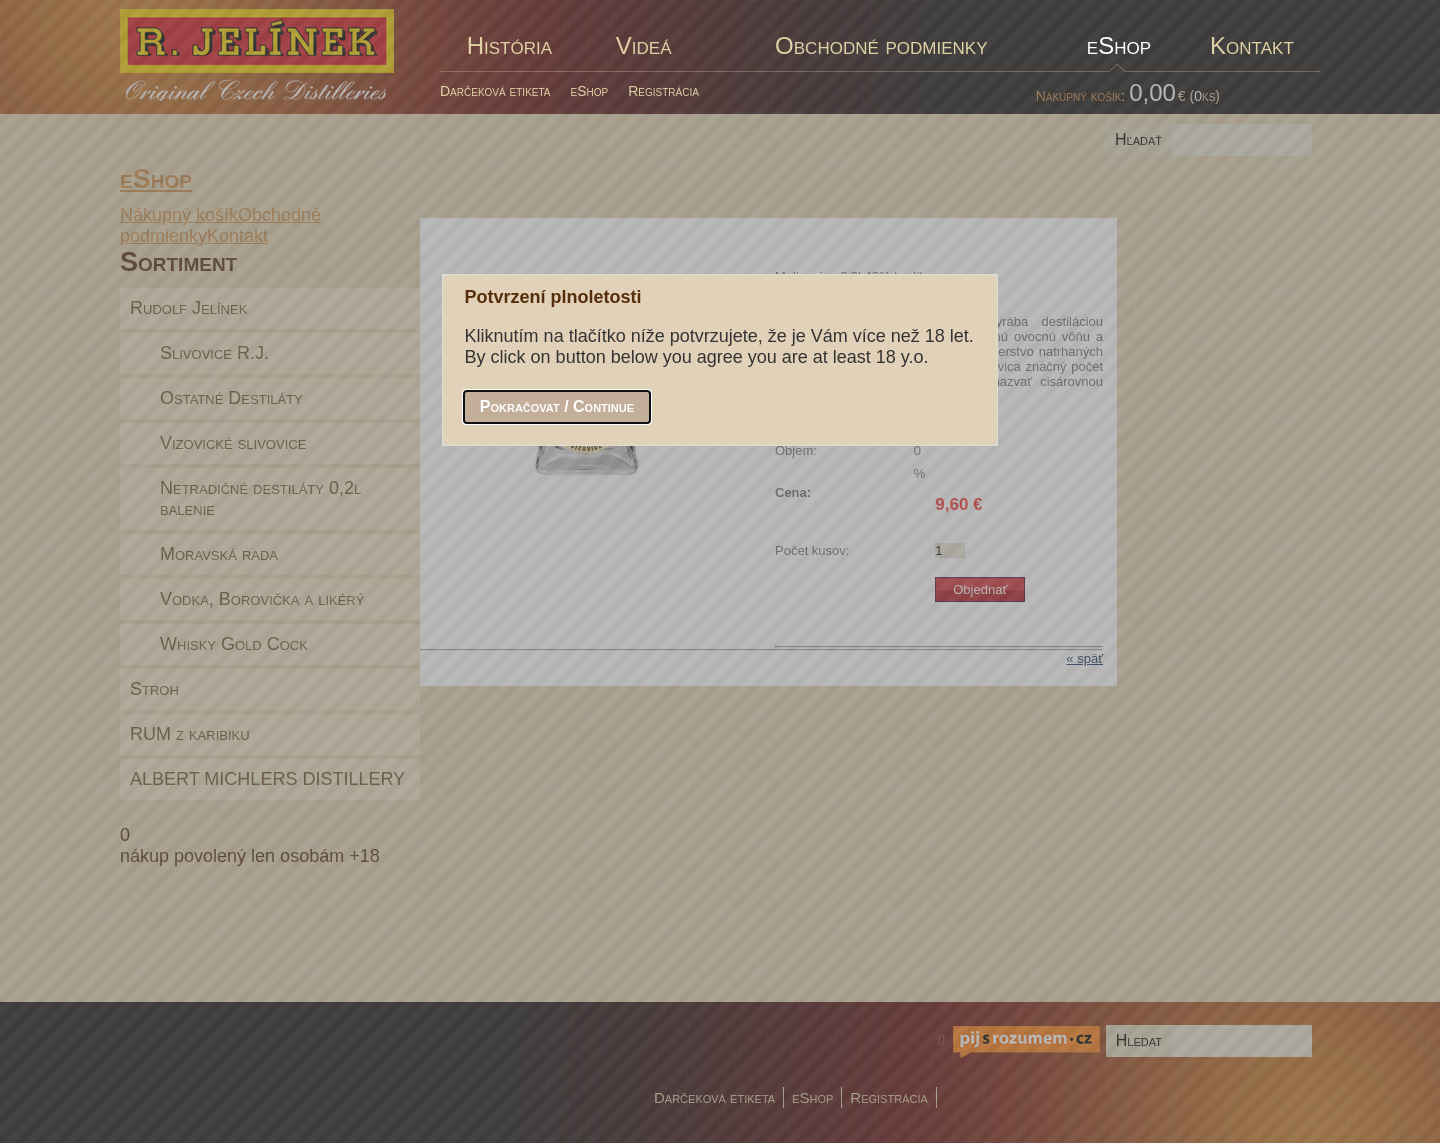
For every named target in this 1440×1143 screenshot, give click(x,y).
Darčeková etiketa (495, 91)
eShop (590, 91)
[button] (557, 407)
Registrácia (663, 91)
